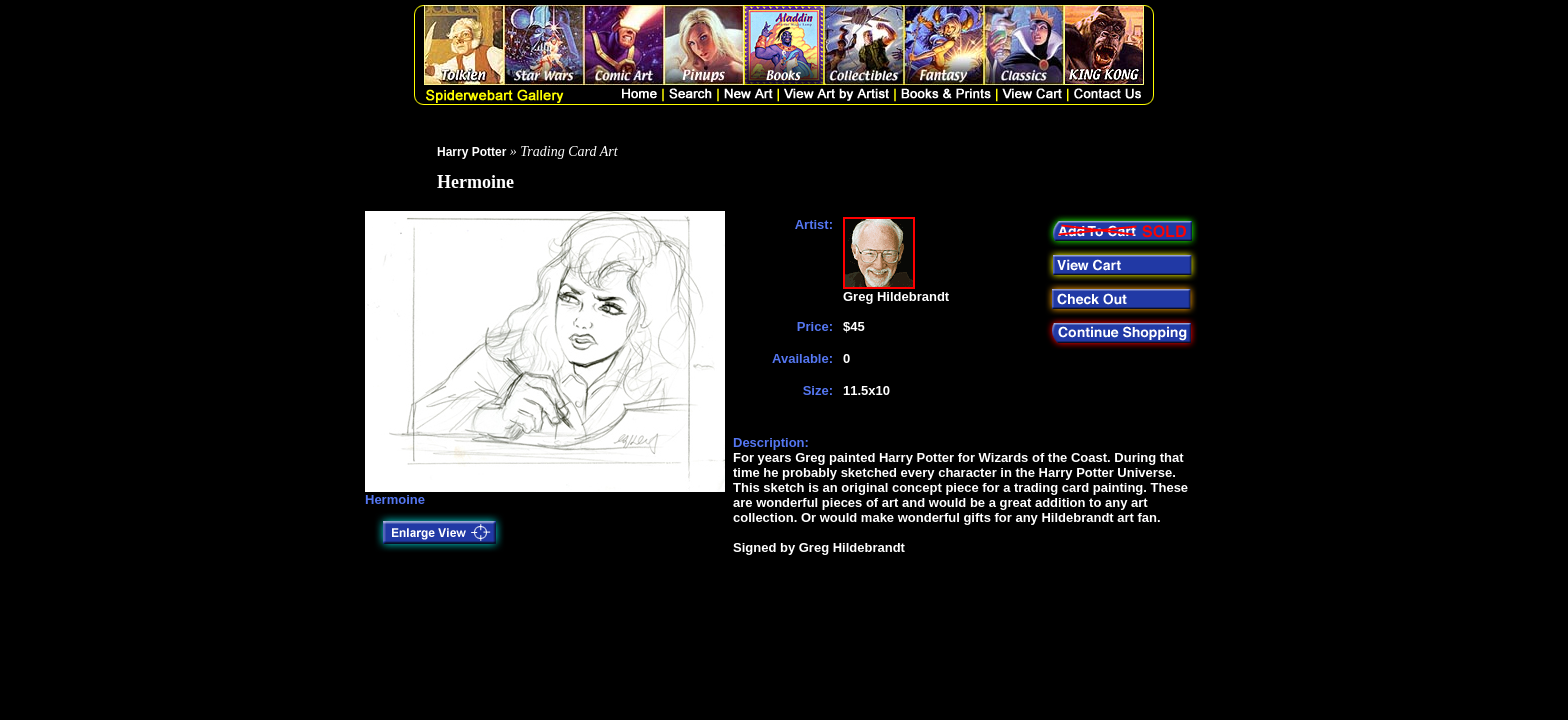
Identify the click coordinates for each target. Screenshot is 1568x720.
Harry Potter (471, 152)
